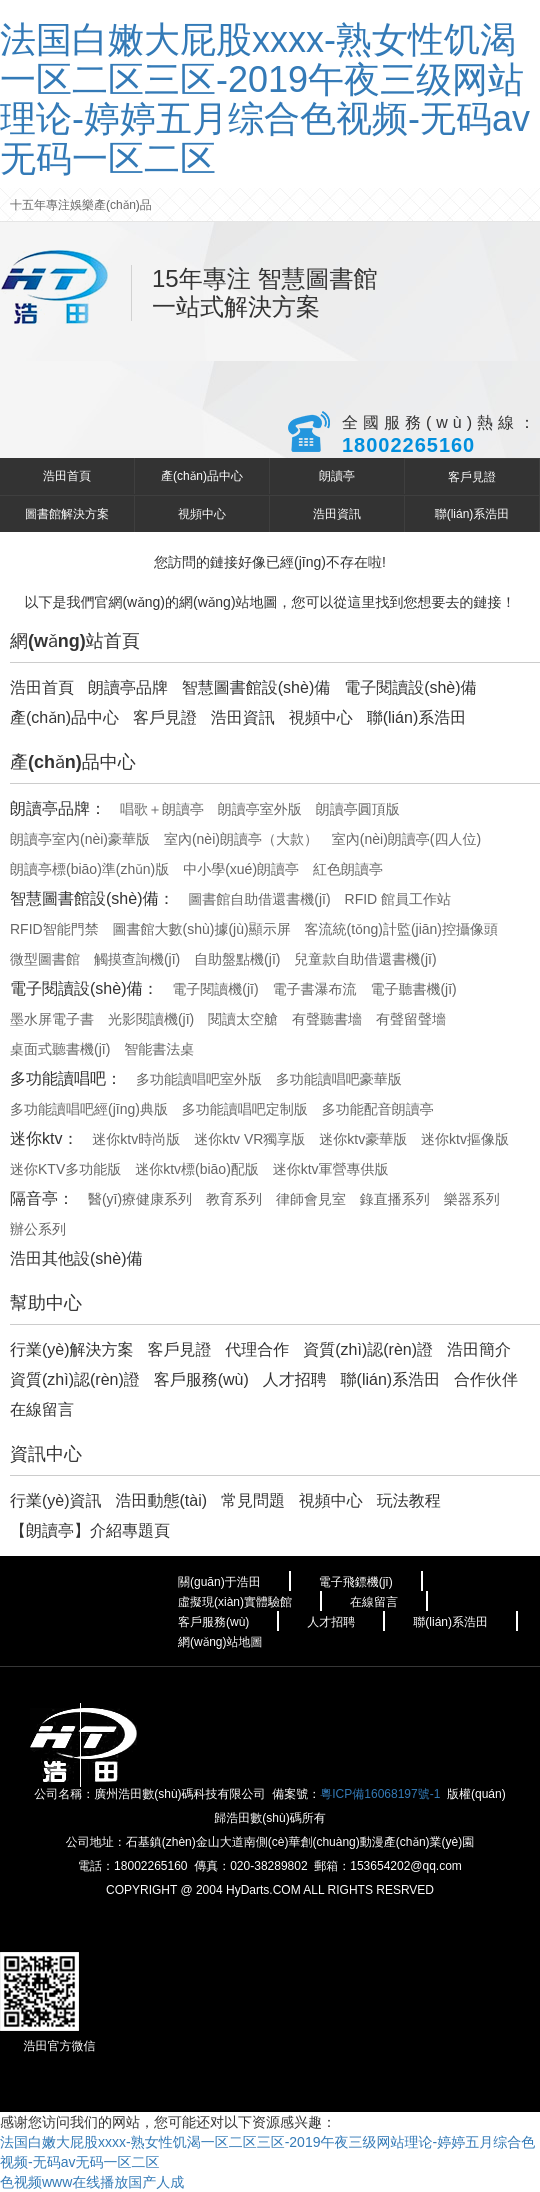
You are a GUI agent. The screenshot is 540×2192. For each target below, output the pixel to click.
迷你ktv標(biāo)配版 (197, 1169)
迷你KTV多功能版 (65, 1169)
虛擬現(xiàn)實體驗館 (235, 1602)
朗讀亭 (337, 476)
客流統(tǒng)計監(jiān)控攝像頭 (401, 929)
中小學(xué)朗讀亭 (241, 869)
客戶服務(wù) (201, 1379)
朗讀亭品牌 (128, 687)
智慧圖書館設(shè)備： (92, 898)
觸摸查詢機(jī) (137, 959)
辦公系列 (38, 1229)
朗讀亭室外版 (260, 809)
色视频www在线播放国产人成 (92, 2182)
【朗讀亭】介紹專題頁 (90, 1530)
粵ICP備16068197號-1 (380, 1794)
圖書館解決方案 (67, 514)
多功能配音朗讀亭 (378, 1109)
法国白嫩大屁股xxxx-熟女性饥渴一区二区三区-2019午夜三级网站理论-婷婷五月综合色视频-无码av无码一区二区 (265, 99)
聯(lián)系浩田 (472, 514)
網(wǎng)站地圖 (220, 1642)
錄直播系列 (395, 1199)
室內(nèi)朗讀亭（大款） (241, 839)
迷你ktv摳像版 (465, 1139)
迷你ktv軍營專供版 (331, 1169)
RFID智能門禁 (54, 929)
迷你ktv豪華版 (363, 1139)
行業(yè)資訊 (56, 1500)
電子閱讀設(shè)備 (410, 687)
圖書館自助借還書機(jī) (259, 899)
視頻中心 (202, 514)
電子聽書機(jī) (413, 989)
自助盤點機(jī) (237, 959)
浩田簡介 (479, 1349)
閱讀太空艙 (243, 1019)
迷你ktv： (44, 1138)
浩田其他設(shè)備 (76, 1258)
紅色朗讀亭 (348, 869)
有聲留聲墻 (411, 1019)
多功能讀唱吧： (66, 1078)
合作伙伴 (486, 1379)
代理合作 (257, 1349)
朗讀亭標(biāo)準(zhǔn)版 (89, 869)
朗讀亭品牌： (58, 808)
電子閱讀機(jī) (215, 989)
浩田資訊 (337, 514)
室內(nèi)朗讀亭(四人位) (406, 839)
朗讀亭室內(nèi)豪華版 (80, 839)
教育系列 (234, 1199)
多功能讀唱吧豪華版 (339, 1079)
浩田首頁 (67, 476)
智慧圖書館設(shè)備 (256, 687)
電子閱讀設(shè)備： (84, 988)
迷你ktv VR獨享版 (249, 1139)
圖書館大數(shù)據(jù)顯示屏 (202, 929)
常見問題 (253, 1500)
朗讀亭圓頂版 (358, 809)
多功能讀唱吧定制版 (245, 1109)
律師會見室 (311, 1199)
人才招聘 (295, 1379)
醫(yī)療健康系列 (140, 1199)
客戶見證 (472, 477)
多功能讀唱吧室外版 (199, 1079)
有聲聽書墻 (327, 1019)
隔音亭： (42, 1198)
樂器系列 (472, 1199)
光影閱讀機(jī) (151, 1019)
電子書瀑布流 (315, 989)
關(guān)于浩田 (219, 1582)
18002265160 (408, 445)
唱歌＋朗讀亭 (162, 809)
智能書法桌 (159, 1049)
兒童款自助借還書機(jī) (365, 959)
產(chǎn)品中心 (202, 476)
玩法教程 (409, 1500)
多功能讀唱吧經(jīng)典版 (89, 1109)
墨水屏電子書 (52, 1019)
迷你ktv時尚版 (136, 1139)
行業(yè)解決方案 (72, 1349)
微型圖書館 (45, 959)
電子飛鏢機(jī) (356, 1582)
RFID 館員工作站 (398, 899)
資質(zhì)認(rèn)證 (368, 1349)
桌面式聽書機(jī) (60, 1049)
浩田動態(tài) (161, 1500)
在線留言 (42, 1409)
